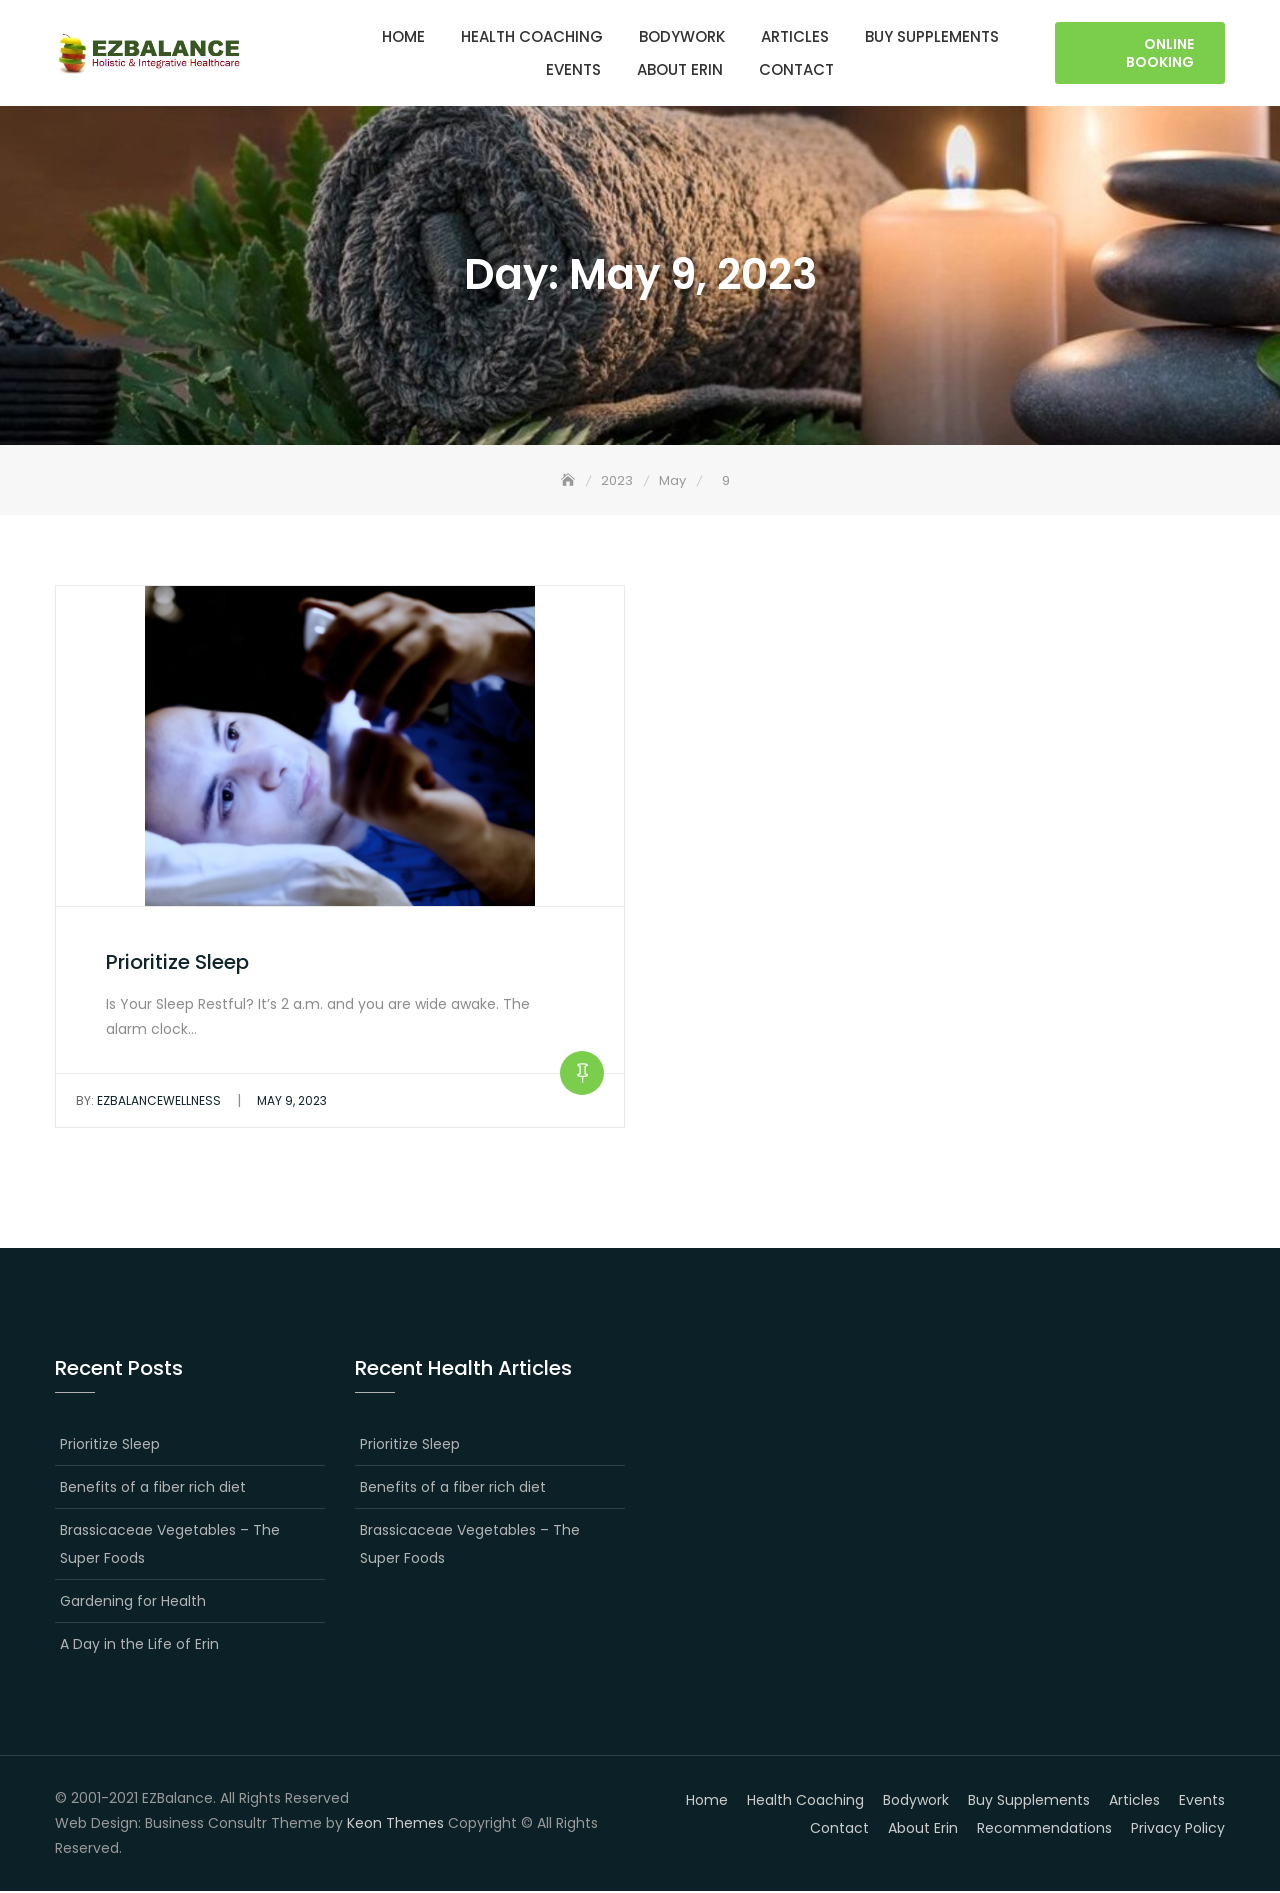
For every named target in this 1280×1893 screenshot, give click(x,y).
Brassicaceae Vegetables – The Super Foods (170, 1545)
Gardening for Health (133, 1602)
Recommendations (1044, 1829)
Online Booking (1160, 53)
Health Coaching (532, 36)
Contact (796, 69)
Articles (795, 36)
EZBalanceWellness (148, 1101)
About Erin (680, 69)
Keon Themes (395, 1824)
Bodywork (682, 36)
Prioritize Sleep (177, 963)
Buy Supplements (932, 36)
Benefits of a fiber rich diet (153, 1488)
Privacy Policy (1178, 1829)
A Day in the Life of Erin (139, 1645)
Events (573, 69)
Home (403, 36)
